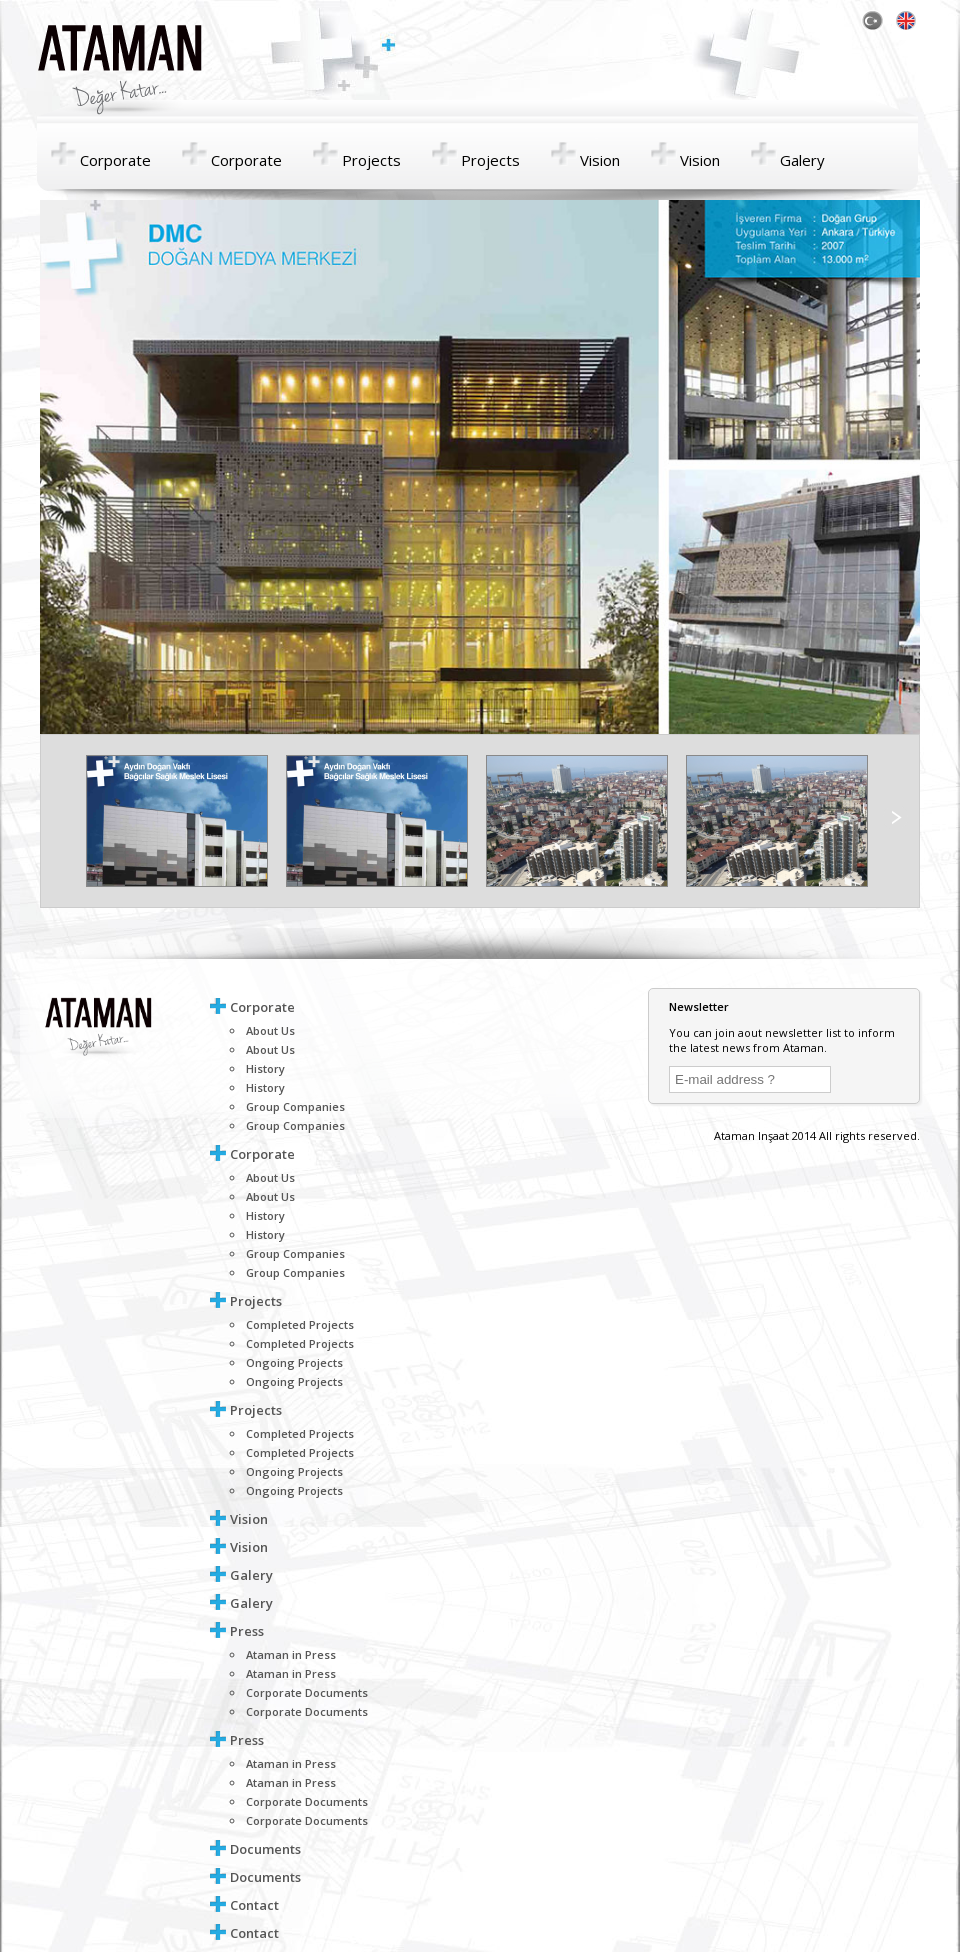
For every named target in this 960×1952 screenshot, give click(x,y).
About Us (270, 1030)
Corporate (115, 160)
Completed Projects (300, 1324)
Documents (265, 1849)
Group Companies (295, 1106)
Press (247, 1631)
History (265, 1068)
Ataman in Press (291, 1654)
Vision (600, 160)
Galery (802, 160)
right (895, 817)
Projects (371, 160)
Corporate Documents (307, 1692)
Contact (254, 1905)
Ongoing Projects (294, 1362)
